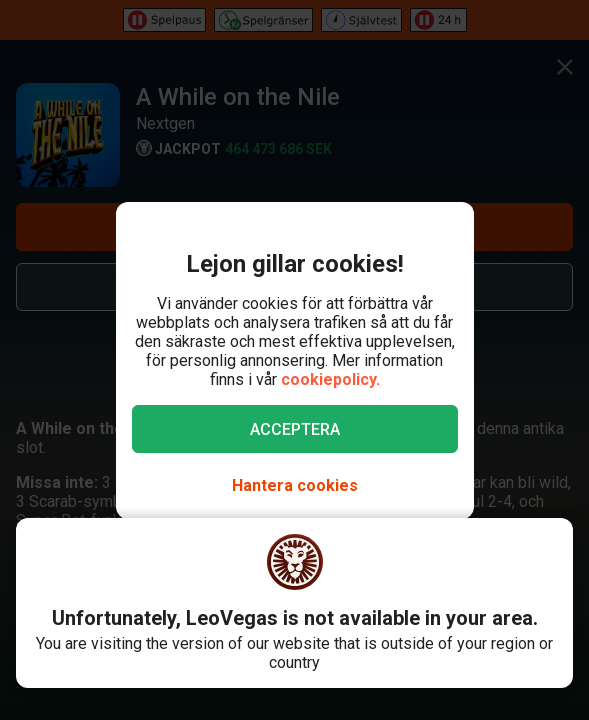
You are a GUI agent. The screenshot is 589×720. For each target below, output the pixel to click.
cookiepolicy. (330, 379)
